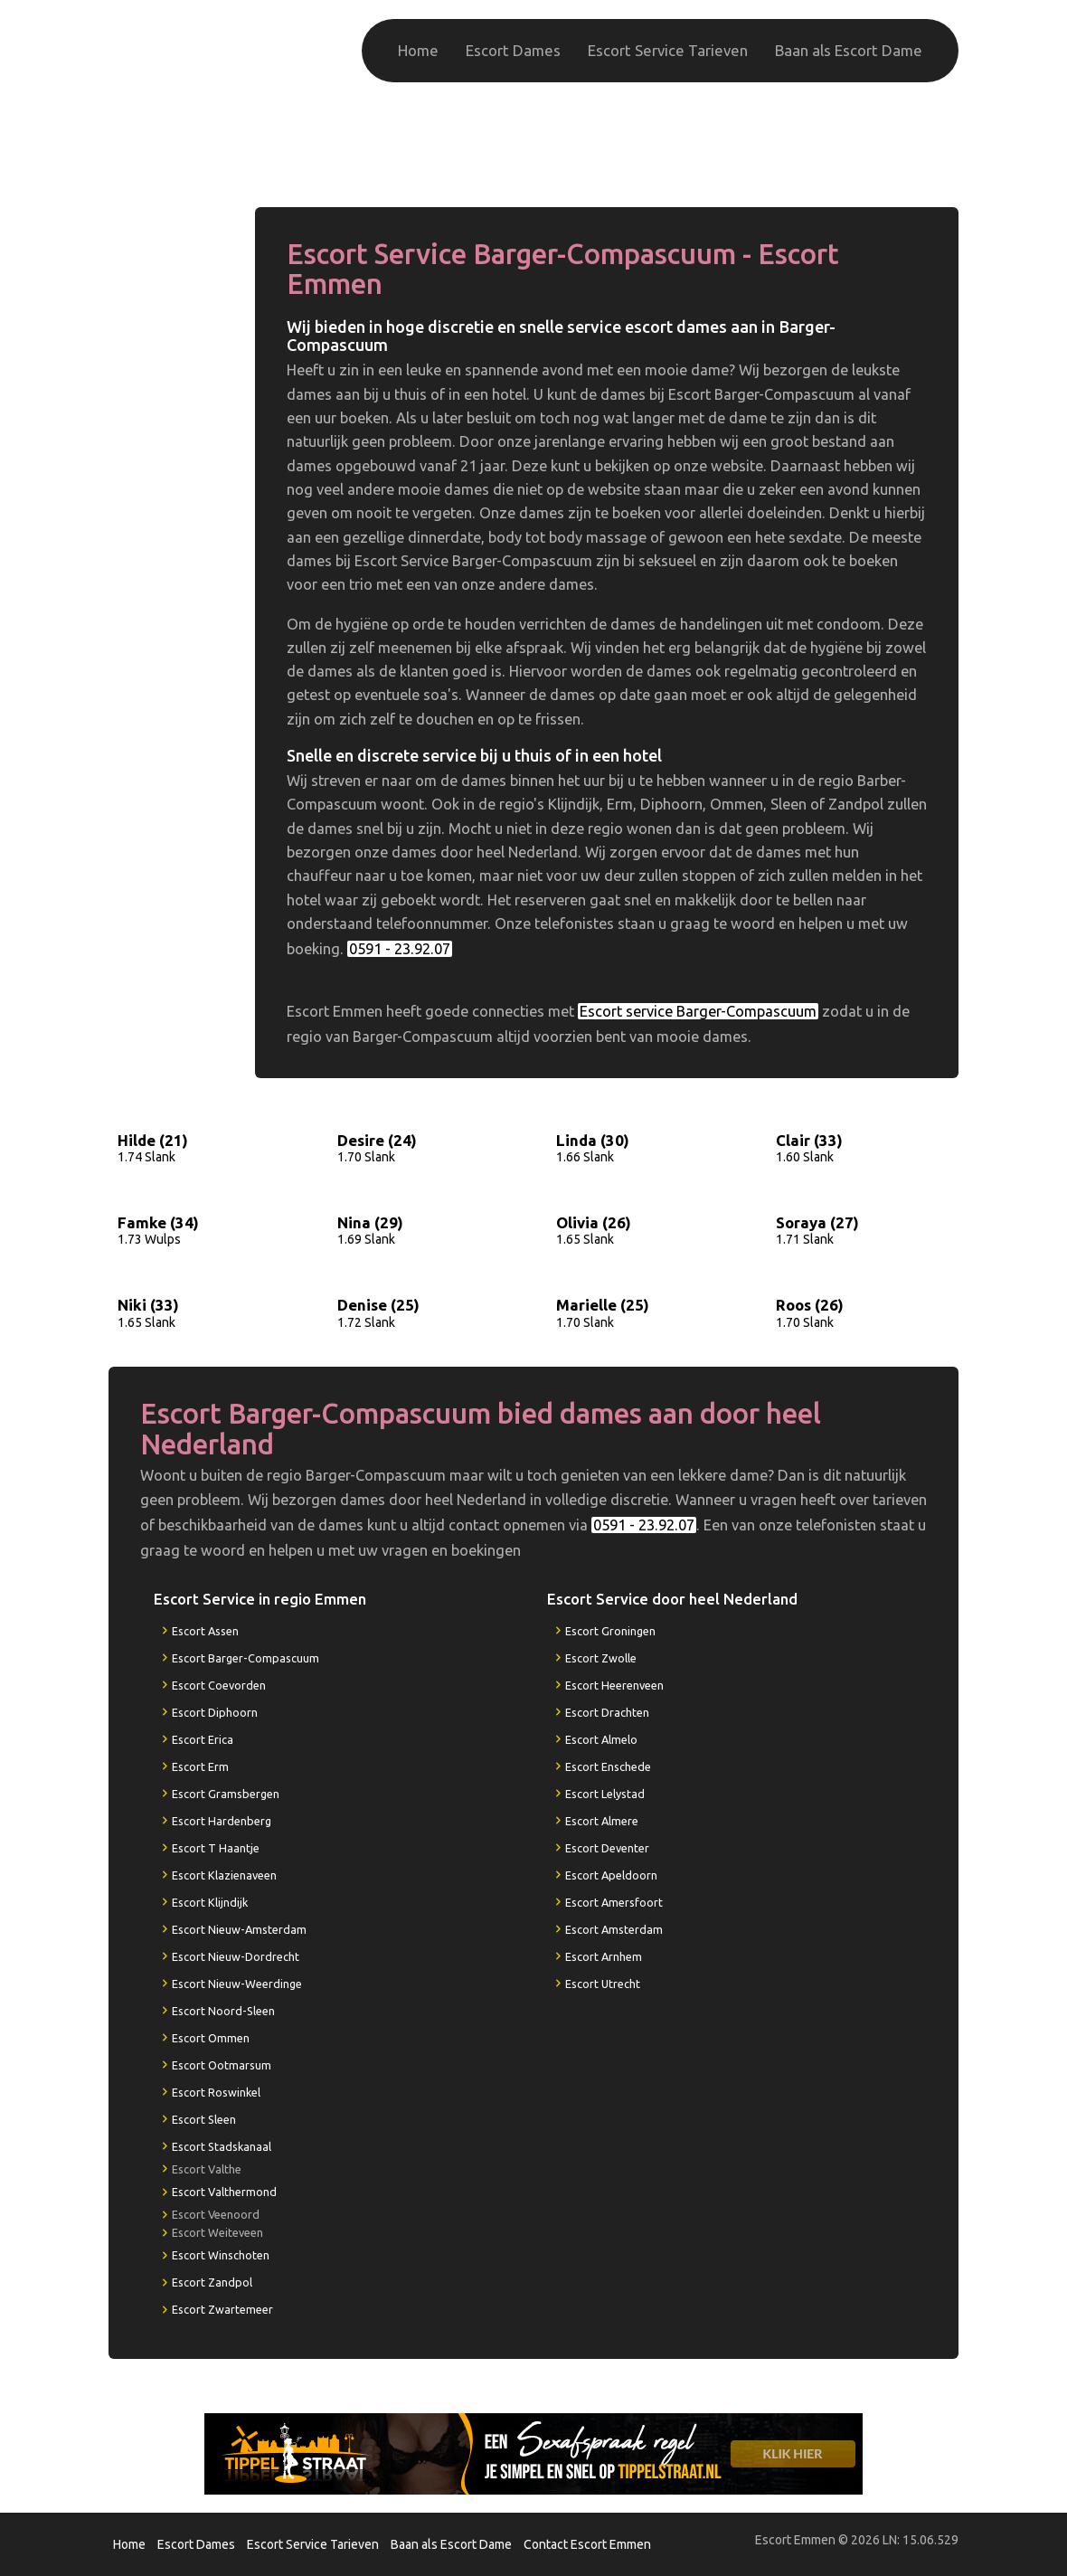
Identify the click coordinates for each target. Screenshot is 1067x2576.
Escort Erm (200, 1766)
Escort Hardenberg (221, 1820)
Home (418, 50)
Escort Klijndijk (210, 1902)
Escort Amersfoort (614, 1902)
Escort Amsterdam (614, 1929)
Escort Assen (205, 1630)
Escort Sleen (204, 2119)
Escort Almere (601, 1820)
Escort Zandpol (212, 2282)
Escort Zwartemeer (222, 2309)
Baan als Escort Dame (848, 50)
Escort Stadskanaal (221, 2146)
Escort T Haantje (216, 1848)
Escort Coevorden (219, 1685)
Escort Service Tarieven (668, 50)
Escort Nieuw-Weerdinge (237, 1983)
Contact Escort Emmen (587, 2544)
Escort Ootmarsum (221, 2065)
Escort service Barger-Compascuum (698, 1011)
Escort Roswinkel (216, 2092)
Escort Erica (202, 1739)
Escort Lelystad (605, 1793)
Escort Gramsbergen (225, 1793)
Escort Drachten (607, 1712)
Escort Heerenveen (614, 1685)
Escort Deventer (607, 1848)
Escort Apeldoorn (611, 1875)
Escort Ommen (211, 2037)
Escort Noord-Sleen (223, 2010)
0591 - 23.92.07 (863, 151)
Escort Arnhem (603, 1956)
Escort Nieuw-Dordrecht (235, 1956)
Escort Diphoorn (215, 1712)
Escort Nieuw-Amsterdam (239, 1929)
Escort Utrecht (602, 1983)
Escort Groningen (610, 1630)
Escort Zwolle (601, 1658)
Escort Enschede (608, 1766)
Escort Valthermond (224, 2191)
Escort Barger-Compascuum (245, 1658)
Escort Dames (513, 50)
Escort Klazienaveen (224, 1875)
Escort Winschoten (220, 2255)
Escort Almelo (601, 1739)
